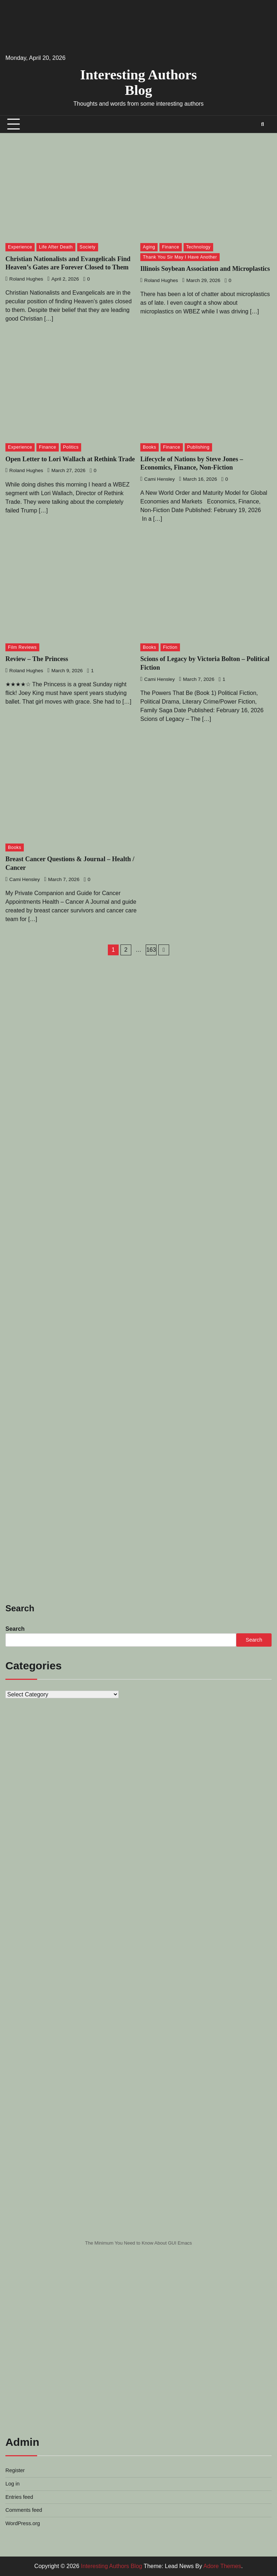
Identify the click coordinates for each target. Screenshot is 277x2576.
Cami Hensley (157, 479)
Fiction (170, 647)
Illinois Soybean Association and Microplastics (205, 268)
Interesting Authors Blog (138, 82)
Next (163, 949)
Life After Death (56, 247)
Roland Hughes (24, 279)
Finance (170, 247)
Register (15, 2470)
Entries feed (19, 2497)
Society (88, 247)
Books (149, 447)
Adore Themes (222, 2566)
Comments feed (23, 2510)
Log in (12, 2484)
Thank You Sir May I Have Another (180, 257)
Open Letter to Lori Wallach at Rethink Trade (70, 459)
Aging (149, 247)
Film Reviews (22, 647)
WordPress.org (22, 2523)
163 (151, 950)
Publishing (198, 447)
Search (15, 1629)
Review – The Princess (36, 658)
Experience (20, 247)
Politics (71, 447)
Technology (198, 247)
